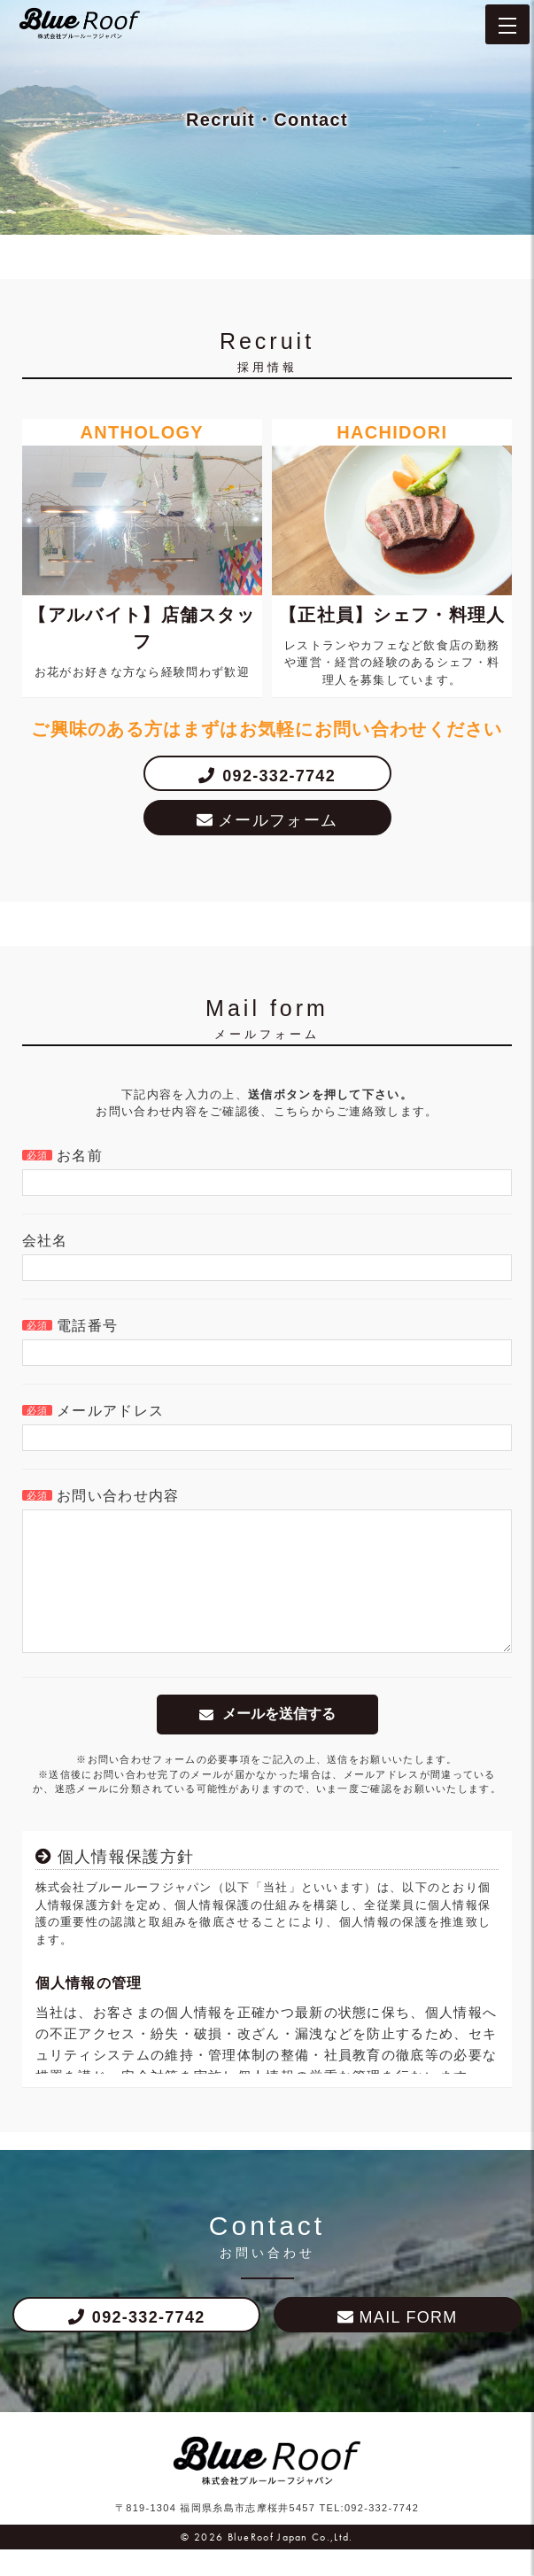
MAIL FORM (409, 2344)
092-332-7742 (279, 776)
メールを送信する (279, 1740)
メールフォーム (277, 820)
